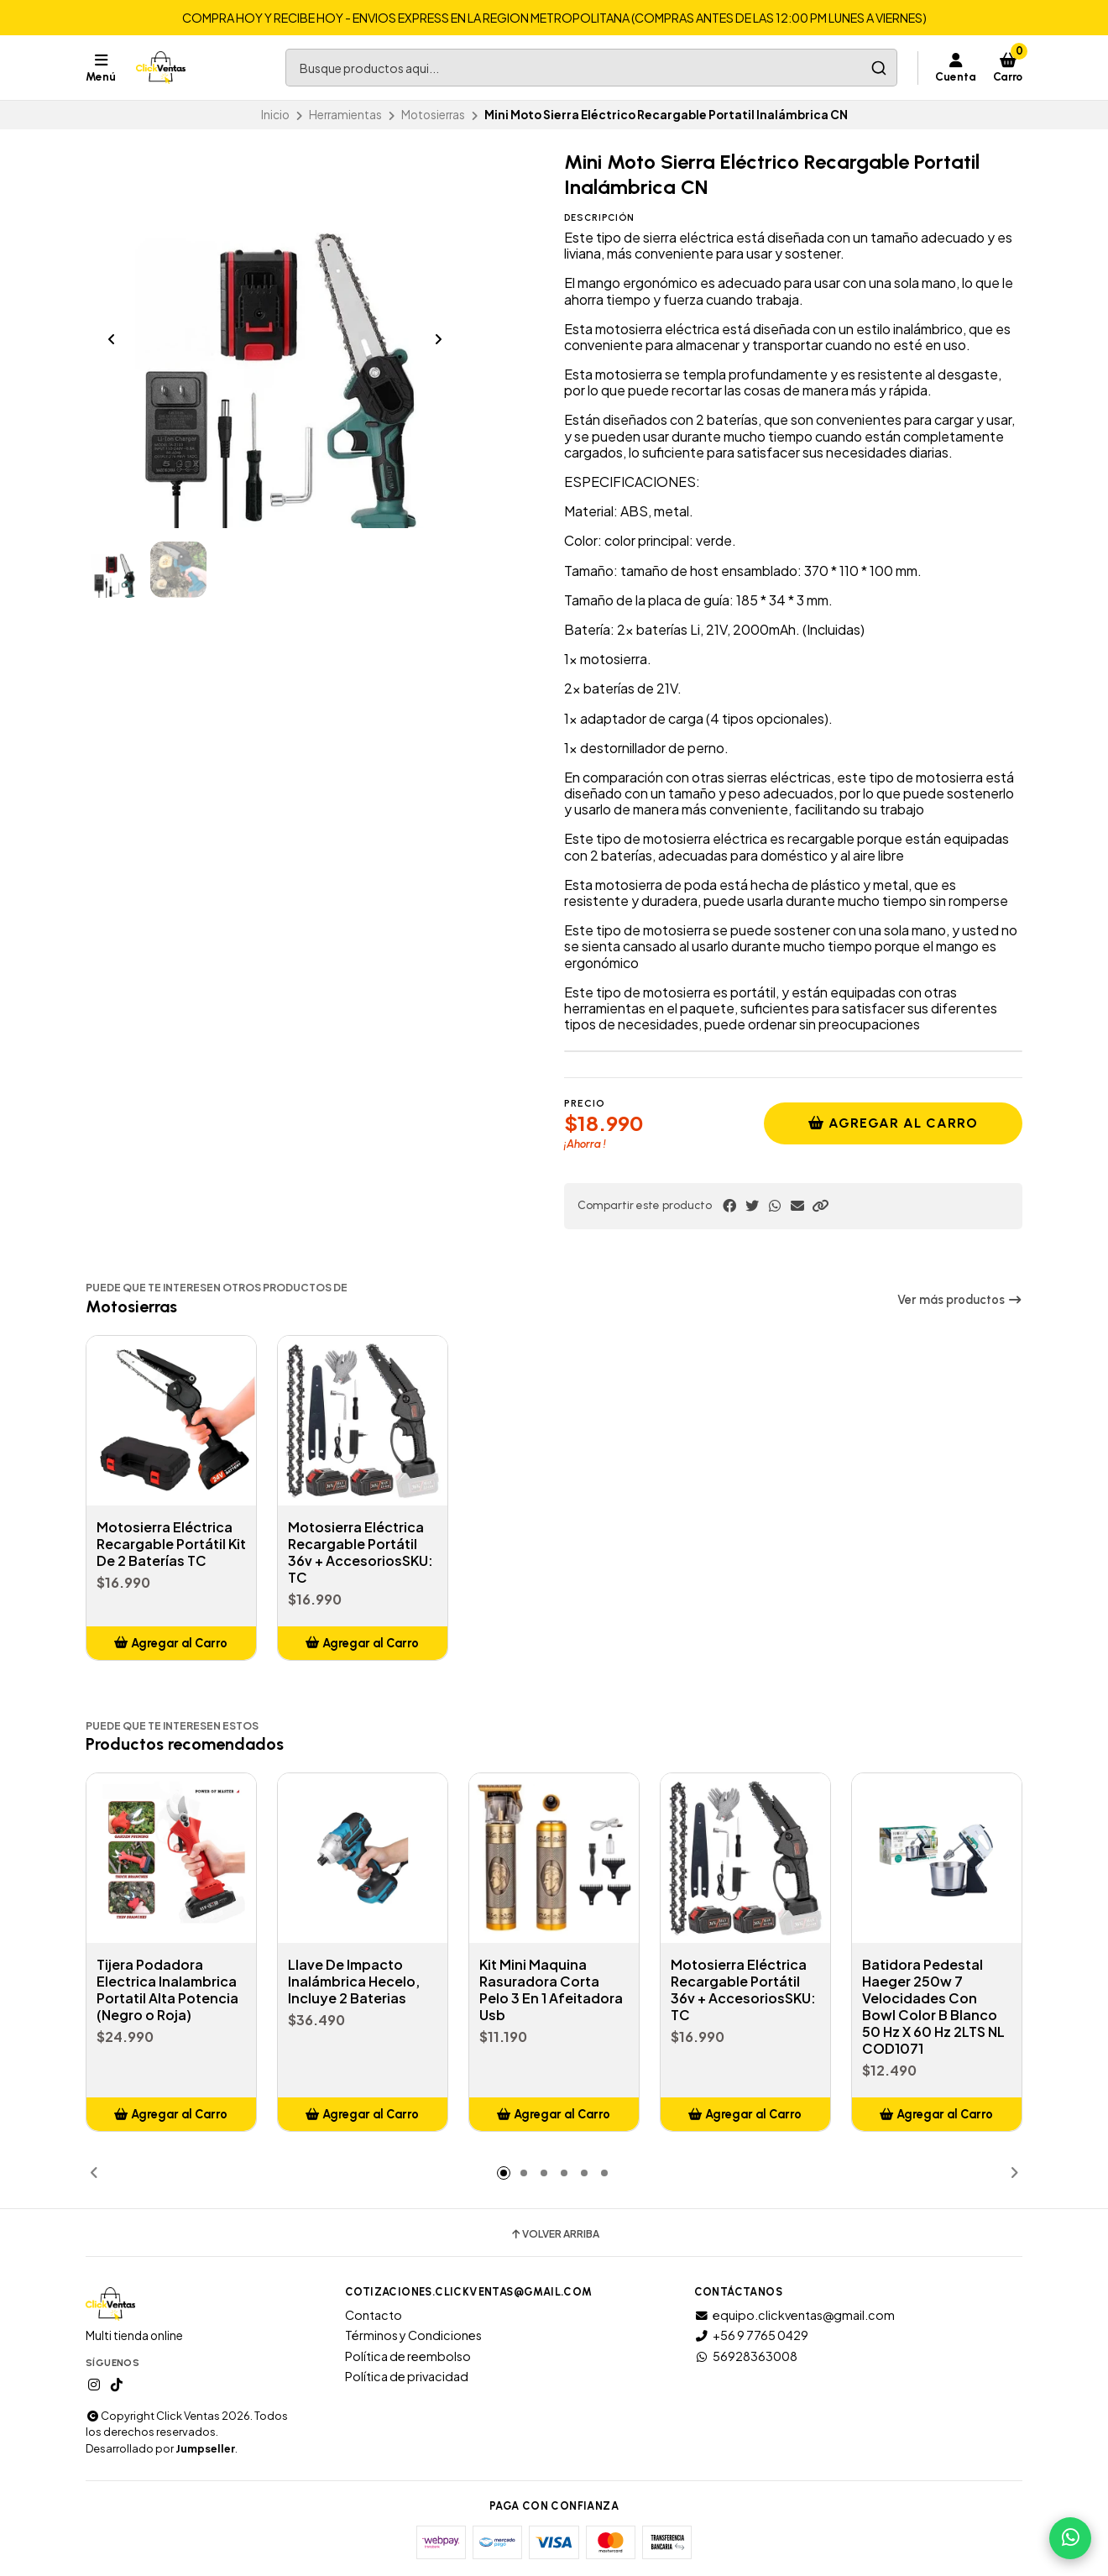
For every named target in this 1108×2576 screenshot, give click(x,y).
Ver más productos (959, 1300)
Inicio (275, 114)
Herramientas (345, 114)
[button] (820, 1205)
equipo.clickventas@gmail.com (794, 2315)
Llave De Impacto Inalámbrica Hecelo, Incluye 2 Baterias (354, 1981)
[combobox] (591, 67)
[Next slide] (438, 339)
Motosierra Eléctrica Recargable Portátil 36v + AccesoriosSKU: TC (360, 1552)
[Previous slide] (111, 339)
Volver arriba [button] (554, 2234)
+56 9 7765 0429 (751, 2335)
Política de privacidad (406, 2376)
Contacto (373, 2315)
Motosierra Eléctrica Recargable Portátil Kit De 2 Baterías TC (171, 1544)
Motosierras (433, 114)
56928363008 (745, 2356)
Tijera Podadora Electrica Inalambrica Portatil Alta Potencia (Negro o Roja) (167, 1990)
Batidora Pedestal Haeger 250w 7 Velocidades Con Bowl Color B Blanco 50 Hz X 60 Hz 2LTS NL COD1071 (933, 2006)
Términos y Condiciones (413, 2335)
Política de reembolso (408, 2356)
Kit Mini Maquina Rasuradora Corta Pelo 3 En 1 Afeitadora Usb (551, 1990)
